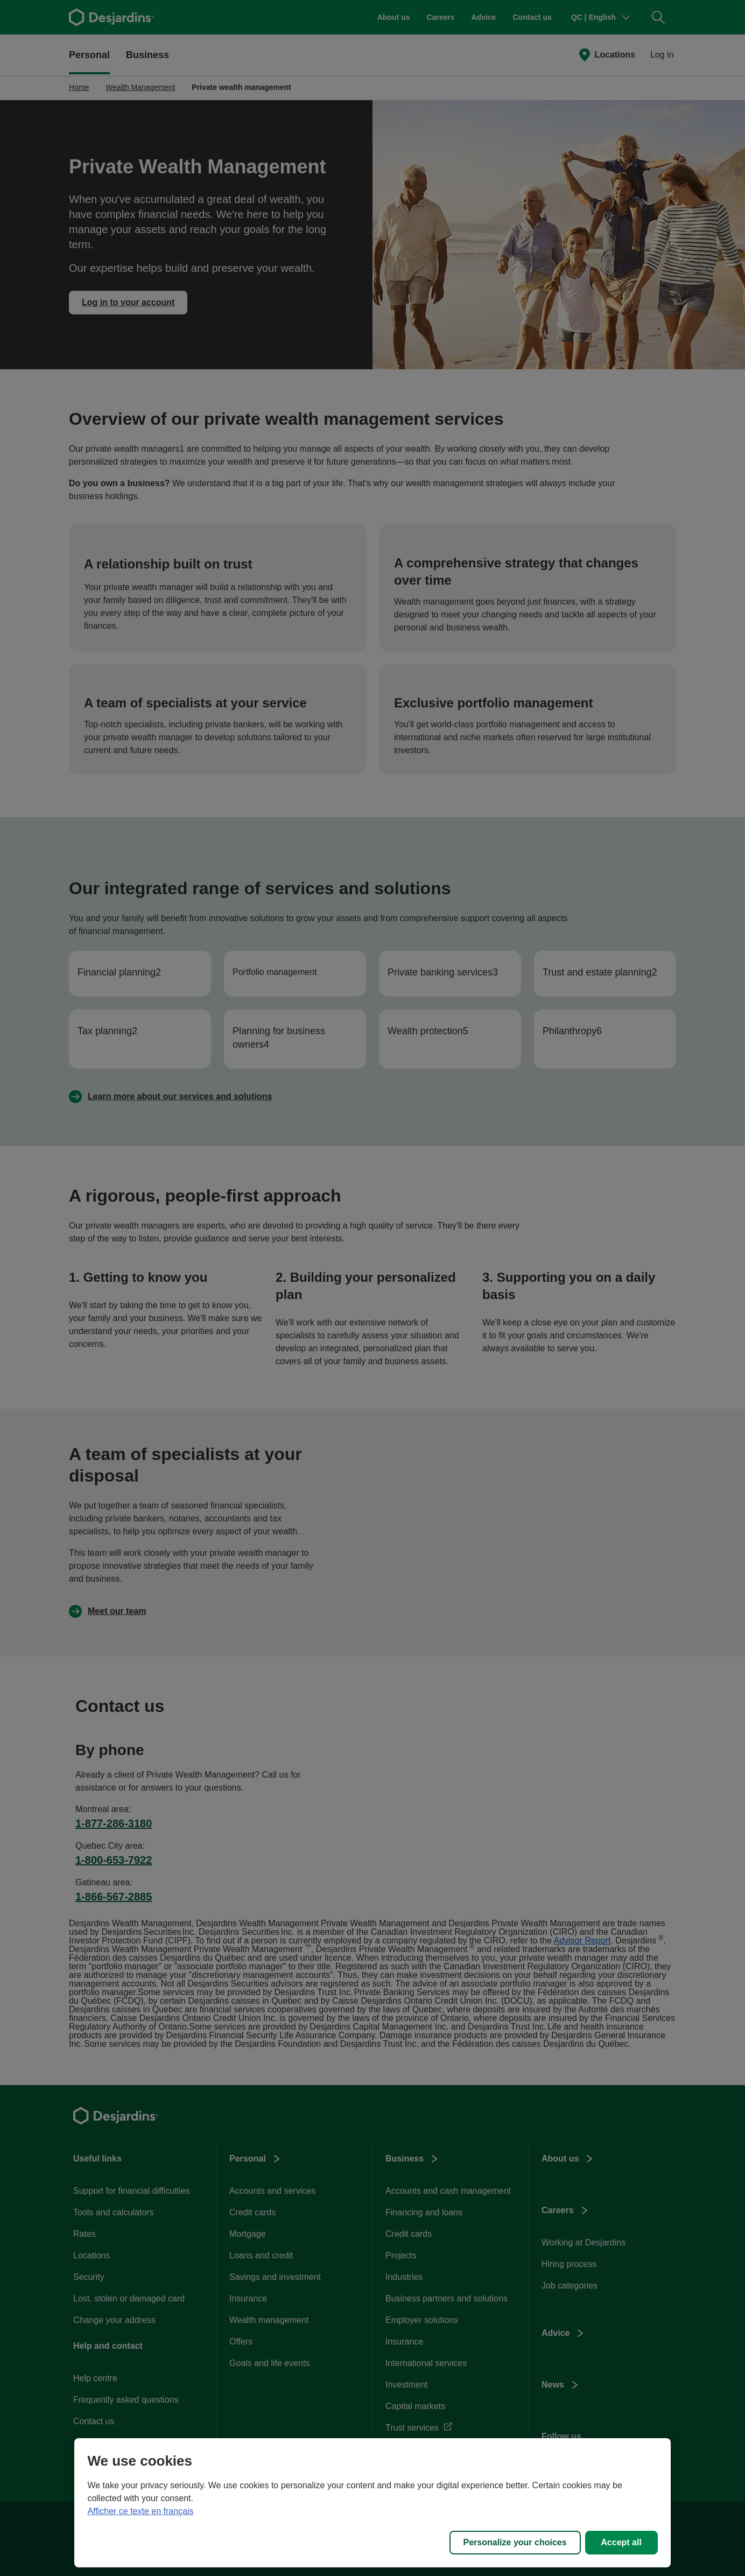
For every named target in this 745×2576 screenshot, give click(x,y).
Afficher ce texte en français (140, 2511)
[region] (372, 2502)
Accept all (621, 2542)
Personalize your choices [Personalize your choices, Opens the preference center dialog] (515, 2542)
